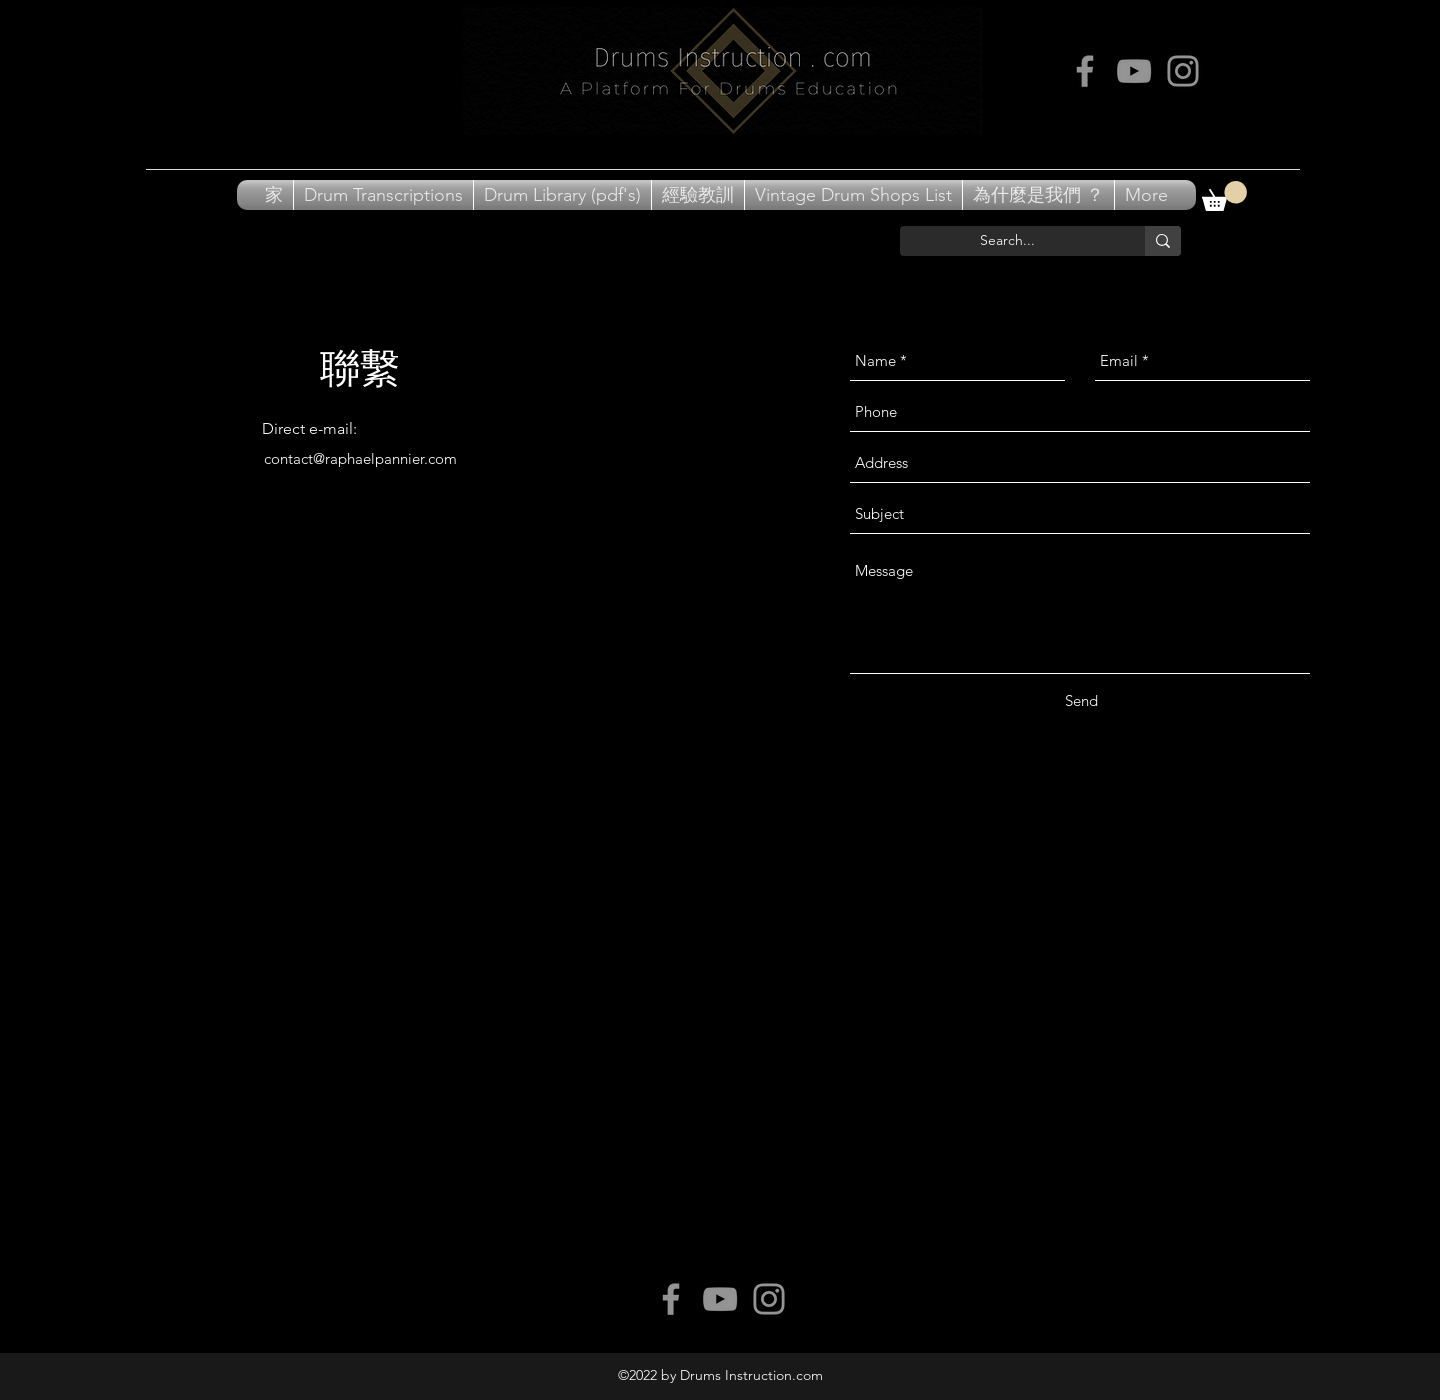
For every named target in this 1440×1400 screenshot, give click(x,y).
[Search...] (1007, 241)
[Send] (1081, 701)
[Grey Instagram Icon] (1183, 71)
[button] (1224, 196)
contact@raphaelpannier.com (360, 458)
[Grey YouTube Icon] (1134, 71)
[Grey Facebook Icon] (1085, 71)
